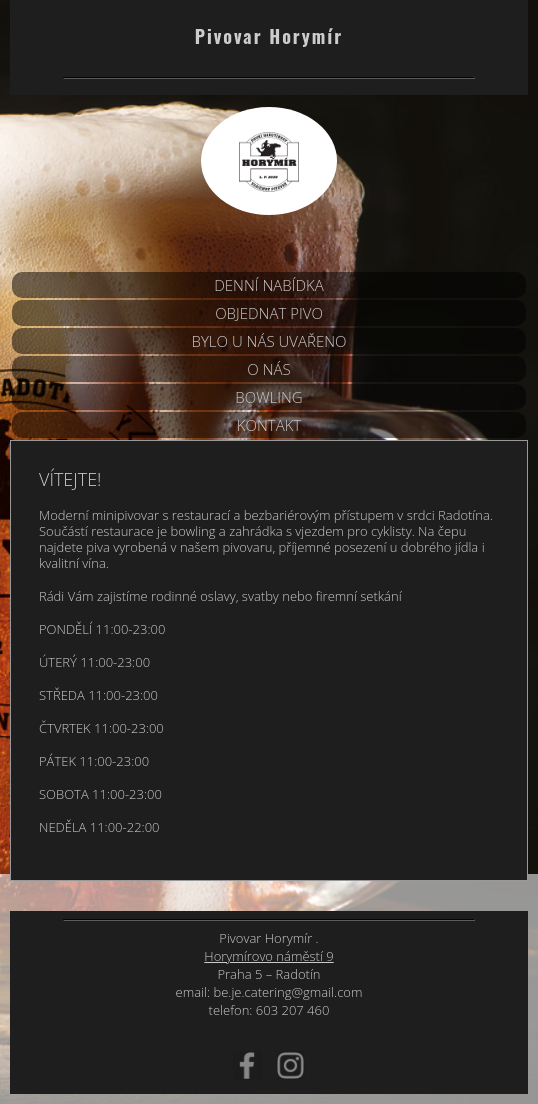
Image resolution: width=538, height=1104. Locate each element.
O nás (268, 369)
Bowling (268, 397)
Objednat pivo (269, 313)
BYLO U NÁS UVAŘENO (269, 341)
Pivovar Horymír (269, 36)
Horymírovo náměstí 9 (268, 956)
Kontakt (269, 425)
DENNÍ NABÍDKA (269, 285)
